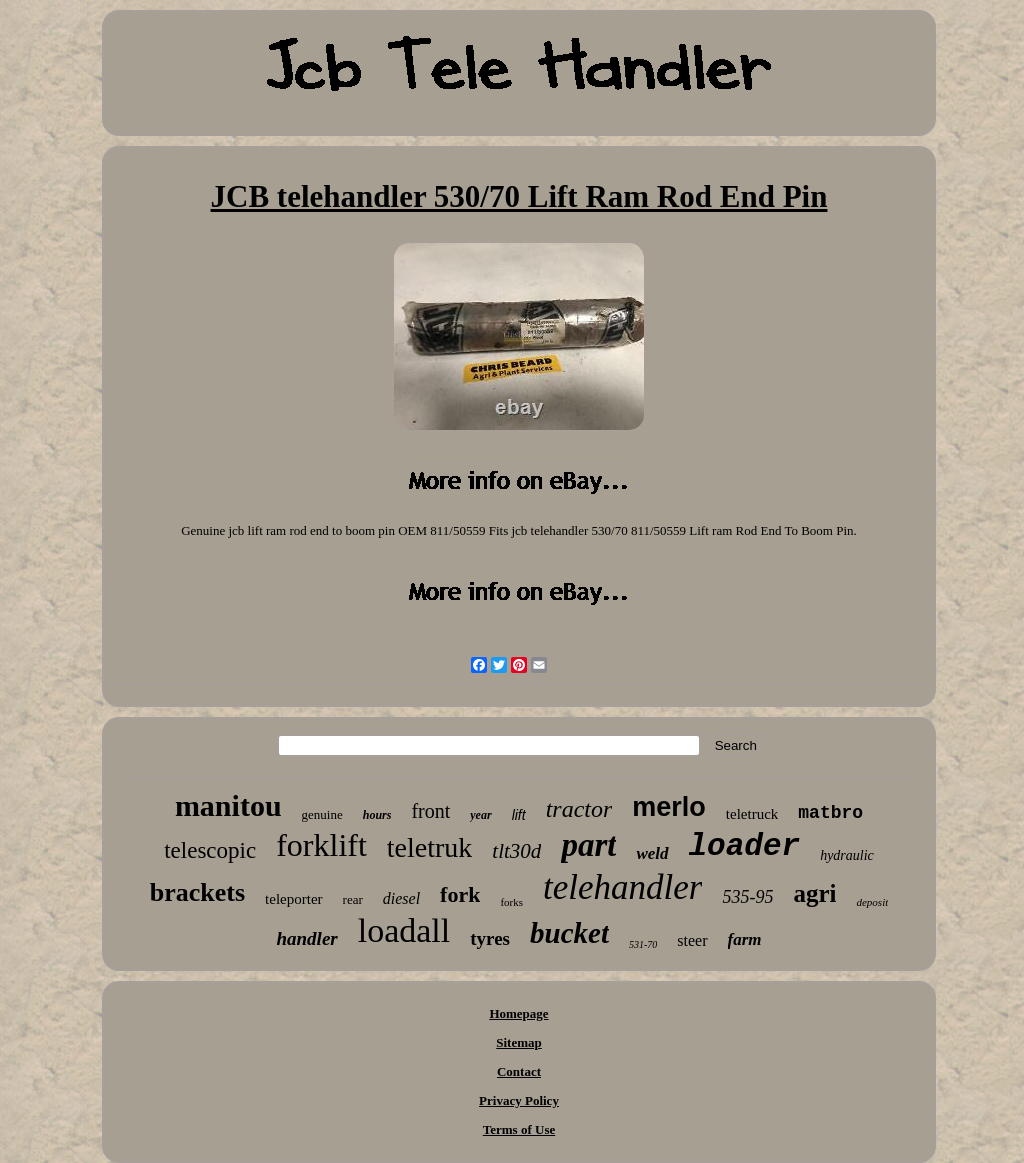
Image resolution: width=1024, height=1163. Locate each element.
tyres (490, 938)
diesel (401, 898)
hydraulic (847, 855)
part (588, 845)
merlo (669, 807)
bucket (569, 933)
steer (692, 940)
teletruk (430, 847)
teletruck (752, 814)
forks (511, 902)
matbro (830, 813)
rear (353, 899)
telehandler (622, 887)
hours (377, 815)
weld (652, 853)
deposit (872, 902)
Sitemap (519, 1042)
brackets (197, 892)
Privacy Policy (519, 1100)
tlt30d (516, 851)
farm (745, 939)
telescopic (210, 850)
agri (814, 893)
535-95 (747, 897)
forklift (321, 845)
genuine (322, 814)
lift (519, 815)
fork (460, 894)
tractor (579, 809)
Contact (519, 1071)
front (430, 811)
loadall (404, 930)
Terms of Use (519, 1129)
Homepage (518, 1013)
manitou (228, 805)
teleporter (293, 899)
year (480, 815)
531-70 (643, 944)
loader (745, 846)
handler (306, 938)
